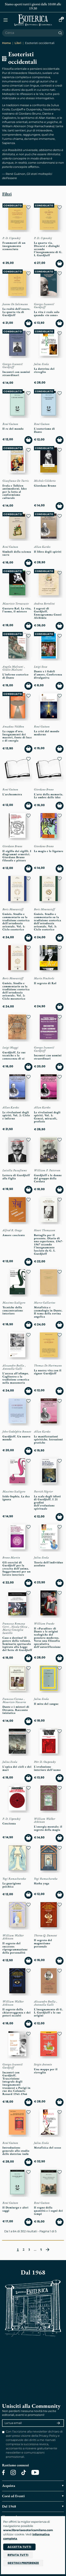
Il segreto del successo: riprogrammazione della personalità (15, 1947)
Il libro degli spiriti (47, 551)
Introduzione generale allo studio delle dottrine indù (15, 2151)
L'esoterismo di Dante (44, 430)
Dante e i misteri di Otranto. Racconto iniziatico (15, 1710)
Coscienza (9, 1823)
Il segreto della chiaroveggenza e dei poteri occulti (16, 2012)
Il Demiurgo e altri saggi (15, 2209)
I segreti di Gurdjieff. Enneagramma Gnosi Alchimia (48, 613)
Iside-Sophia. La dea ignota (16, 1497)
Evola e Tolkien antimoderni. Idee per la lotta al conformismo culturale (14, 492)
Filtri (7, 194)
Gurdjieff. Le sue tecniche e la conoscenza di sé (14, 1055)
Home (6, 43)
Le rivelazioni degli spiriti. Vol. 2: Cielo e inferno (16, 1115)
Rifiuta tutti (18, 2555)
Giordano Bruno (45, 485)
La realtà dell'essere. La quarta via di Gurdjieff (16, 312)
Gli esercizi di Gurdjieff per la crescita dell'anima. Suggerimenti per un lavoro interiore (16, 1568)
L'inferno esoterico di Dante (15, 676)
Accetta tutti (19, 2547)
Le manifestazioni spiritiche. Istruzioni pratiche (48, 1439)
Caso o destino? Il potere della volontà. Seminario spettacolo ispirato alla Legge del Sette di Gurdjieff (17, 1644)
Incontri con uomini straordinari (16, 373)
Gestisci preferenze (23, 2563)
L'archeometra (12, 794)
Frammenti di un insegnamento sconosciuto (14, 246)
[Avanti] (47, 2249)
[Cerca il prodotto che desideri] (29, 33)
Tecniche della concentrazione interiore (12, 1310)
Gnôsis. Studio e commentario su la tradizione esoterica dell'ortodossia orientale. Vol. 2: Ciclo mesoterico (16, 990)
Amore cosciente (13, 1235)
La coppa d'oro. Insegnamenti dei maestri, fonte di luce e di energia (17, 735)
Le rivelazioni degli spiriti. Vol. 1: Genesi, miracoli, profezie (47, 1116)
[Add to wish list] (28, 207)
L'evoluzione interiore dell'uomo (47, 1768)
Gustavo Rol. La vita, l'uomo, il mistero (16, 610)
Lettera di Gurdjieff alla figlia (16, 1176)
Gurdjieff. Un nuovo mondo (16, 1438)
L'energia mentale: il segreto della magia (48, 1828)
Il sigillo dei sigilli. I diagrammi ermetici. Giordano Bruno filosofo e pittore (16, 855)
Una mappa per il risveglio (46, 2070)
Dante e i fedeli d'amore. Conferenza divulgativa (48, 674)
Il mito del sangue (46, 1704)
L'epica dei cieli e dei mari (17, 1768)
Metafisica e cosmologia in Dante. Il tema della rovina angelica (48, 1311)
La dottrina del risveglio (44, 370)
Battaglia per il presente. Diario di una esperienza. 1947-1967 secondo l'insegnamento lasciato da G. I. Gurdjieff (48, 1244)
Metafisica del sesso (47, 2147)
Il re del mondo (13, 428)
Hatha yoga (41, 1883)
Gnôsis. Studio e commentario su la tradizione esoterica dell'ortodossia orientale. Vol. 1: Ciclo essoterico (16, 921)
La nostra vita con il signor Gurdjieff (47, 1372)
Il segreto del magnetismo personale (43, 1943)
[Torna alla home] (33, 20)
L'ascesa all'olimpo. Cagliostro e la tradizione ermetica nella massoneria (15, 1377)
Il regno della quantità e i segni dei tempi (48, 2210)
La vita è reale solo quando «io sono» (46, 313)
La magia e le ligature (48, 851)
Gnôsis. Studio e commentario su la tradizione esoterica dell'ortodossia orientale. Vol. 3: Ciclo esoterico (47, 921)
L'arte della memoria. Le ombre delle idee (48, 795)
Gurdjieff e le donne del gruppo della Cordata (48, 1178)
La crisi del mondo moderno (46, 732)
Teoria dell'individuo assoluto (48, 1564)
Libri (18, 43)
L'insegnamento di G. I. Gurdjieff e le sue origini (48, 2012)
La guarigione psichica (11, 1884)
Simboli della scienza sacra (16, 553)
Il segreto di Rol (45, 983)
